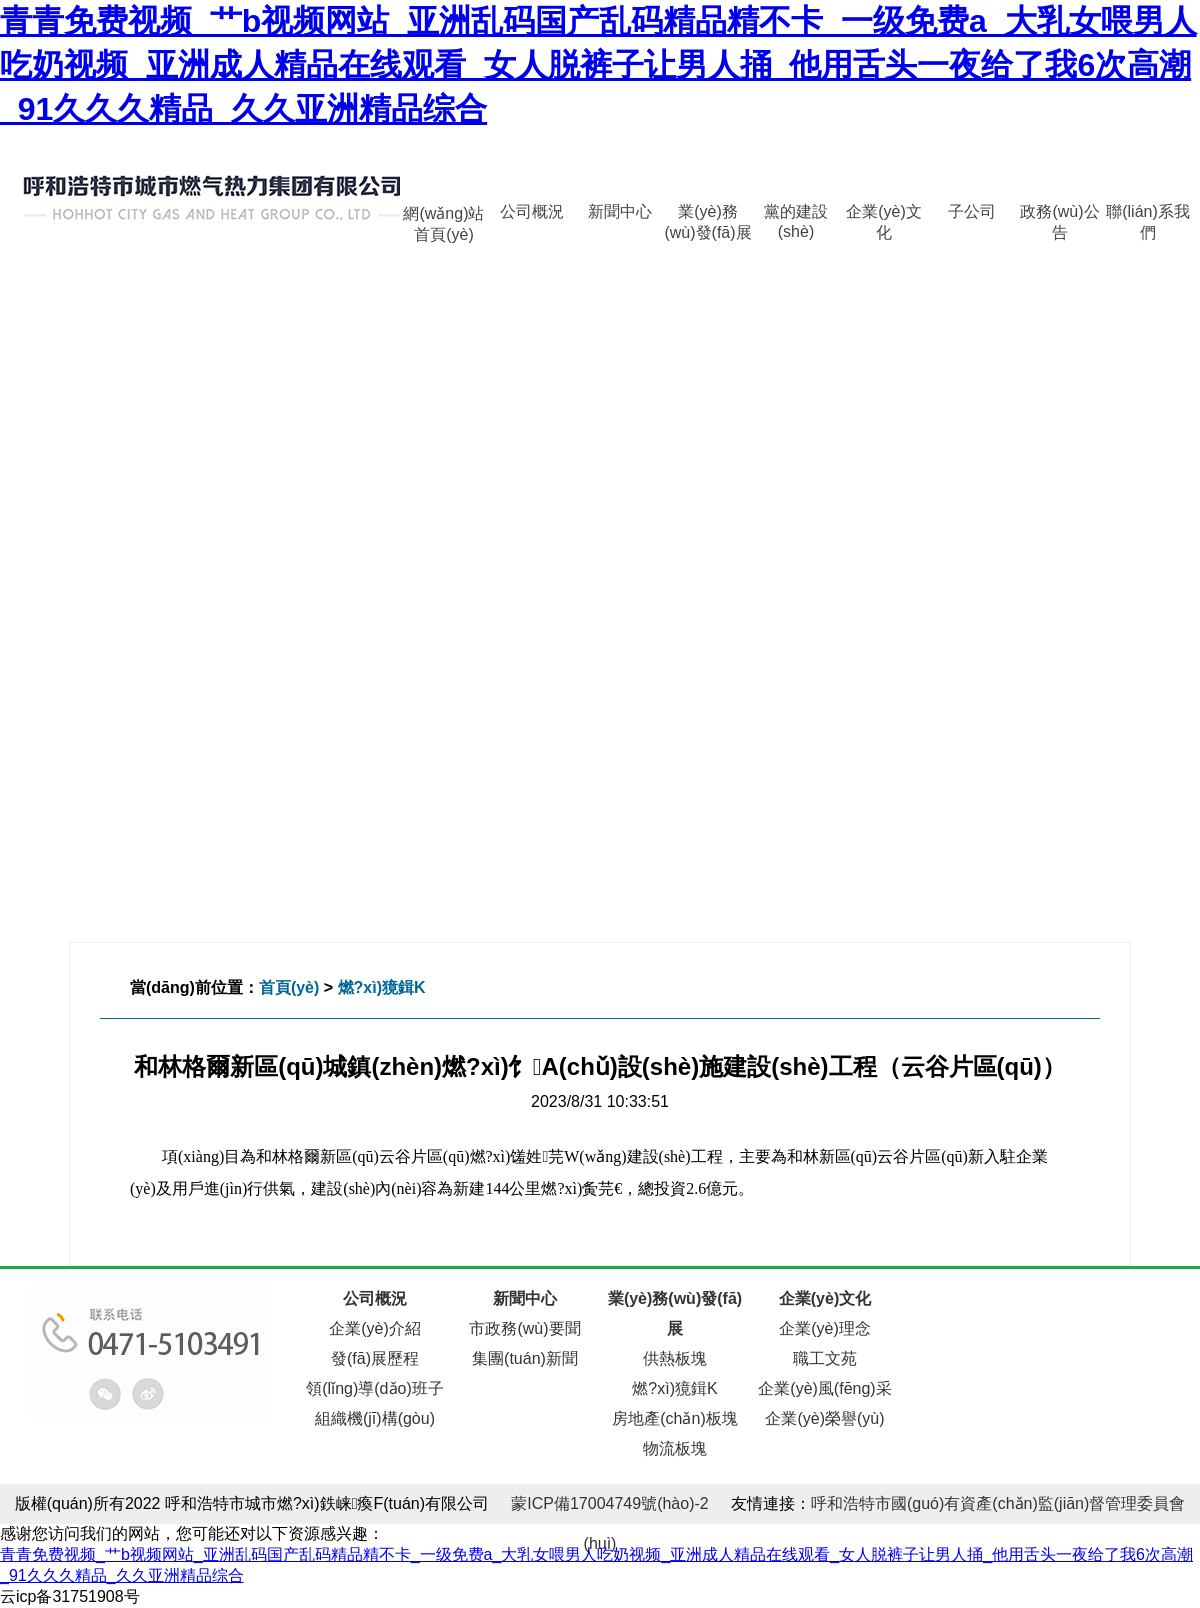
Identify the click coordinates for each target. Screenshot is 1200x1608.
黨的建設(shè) (796, 217)
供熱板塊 (675, 1358)
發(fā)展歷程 (375, 1358)
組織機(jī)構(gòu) (375, 1418)
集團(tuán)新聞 (525, 1358)
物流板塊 (675, 1448)
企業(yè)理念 (825, 1328)
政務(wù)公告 (1059, 217)
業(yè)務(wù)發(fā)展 (707, 217)
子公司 (972, 211)
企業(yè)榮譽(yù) (824, 1418)
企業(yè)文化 (884, 217)
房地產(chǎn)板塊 (674, 1418)
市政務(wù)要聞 (524, 1328)
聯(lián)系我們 (1148, 217)
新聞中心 (620, 211)
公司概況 (532, 211)
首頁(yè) (289, 987)
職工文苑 (825, 1358)
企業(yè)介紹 (375, 1328)
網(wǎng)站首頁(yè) (443, 218)
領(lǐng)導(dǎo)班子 (374, 1388)
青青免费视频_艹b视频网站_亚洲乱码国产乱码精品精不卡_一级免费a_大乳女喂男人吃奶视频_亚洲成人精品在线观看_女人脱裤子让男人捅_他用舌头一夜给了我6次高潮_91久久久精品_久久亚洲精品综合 (598, 65)
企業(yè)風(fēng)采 (824, 1388)
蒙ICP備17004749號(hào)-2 (609, 1503)
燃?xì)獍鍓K (382, 987)
